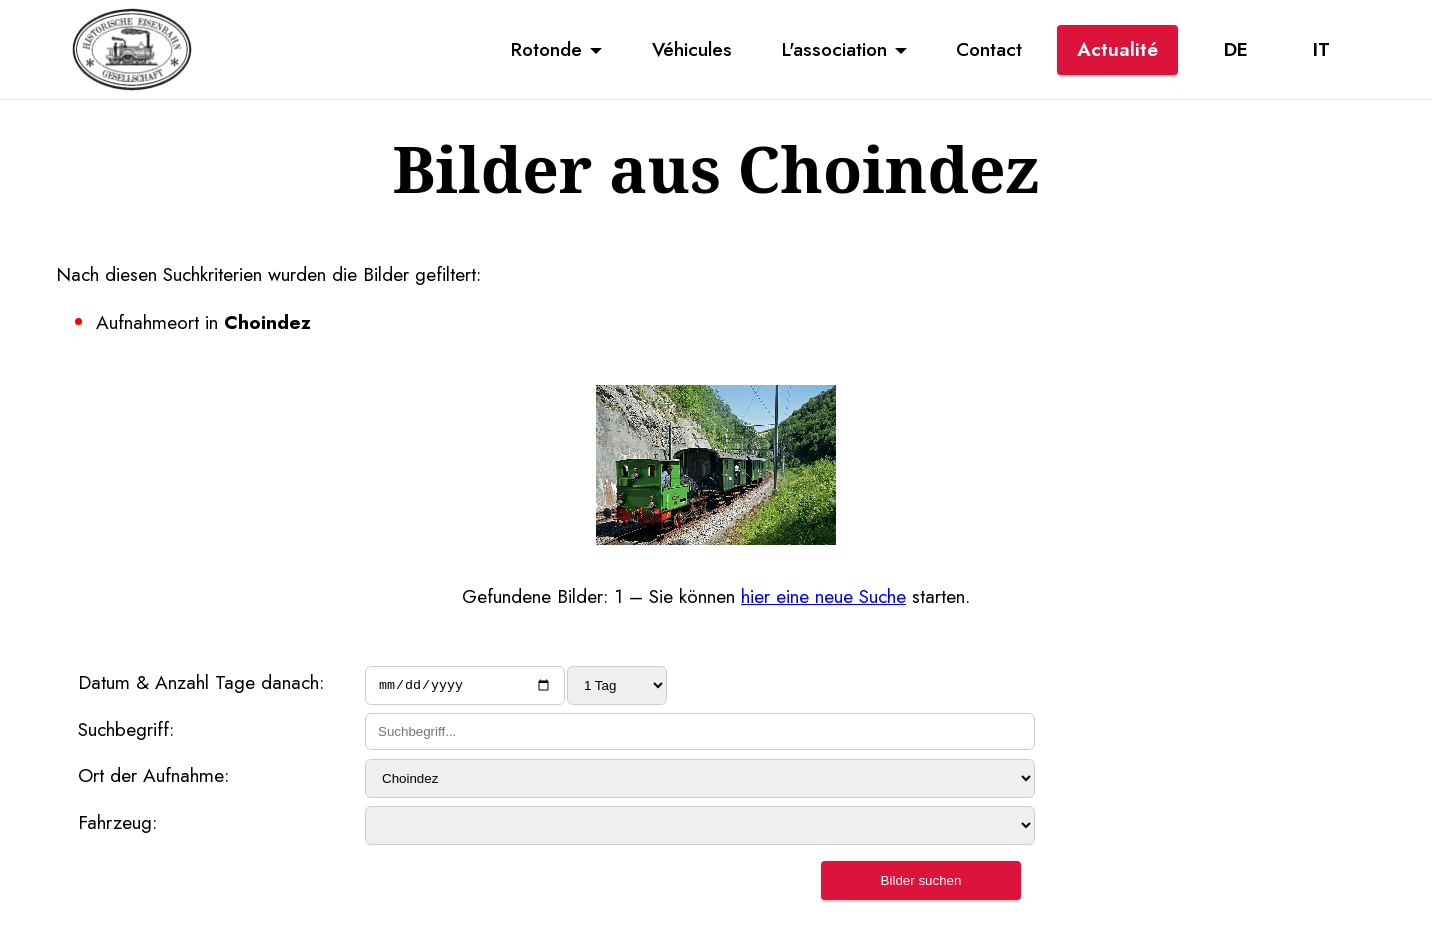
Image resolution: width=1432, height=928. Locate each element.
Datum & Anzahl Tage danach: (201, 682)
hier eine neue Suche (823, 596)
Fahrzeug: (117, 825)
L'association (834, 49)
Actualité (1117, 49)
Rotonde (546, 49)
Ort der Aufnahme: (153, 778)
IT (1321, 49)
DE (1236, 49)
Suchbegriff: (126, 732)
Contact (989, 49)
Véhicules (692, 49)
